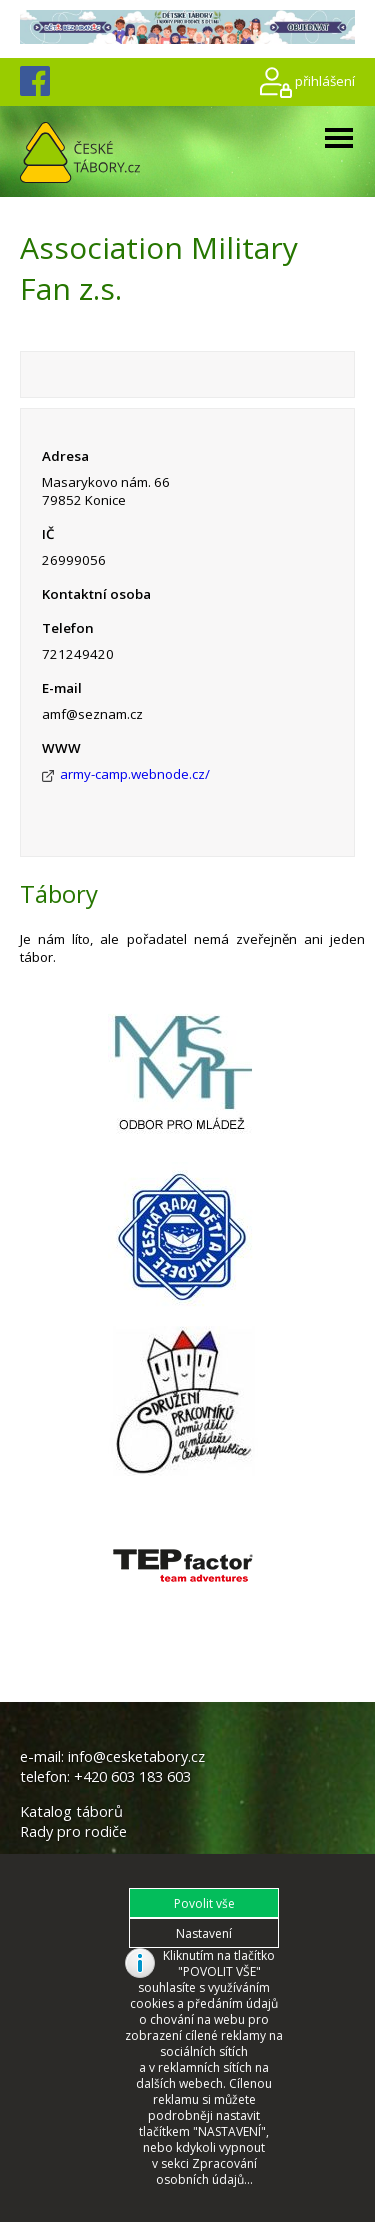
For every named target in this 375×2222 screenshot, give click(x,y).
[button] (204, 1903)
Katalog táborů (71, 1811)
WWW (61, 748)
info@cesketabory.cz (136, 1756)
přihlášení (325, 80)
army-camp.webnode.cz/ (135, 774)
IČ (48, 534)
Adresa (65, 456)
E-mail (62, 688)
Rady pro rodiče (73, 1831)
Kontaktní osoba (96, 594)
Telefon (68, 628)
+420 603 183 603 (132, 1776)
